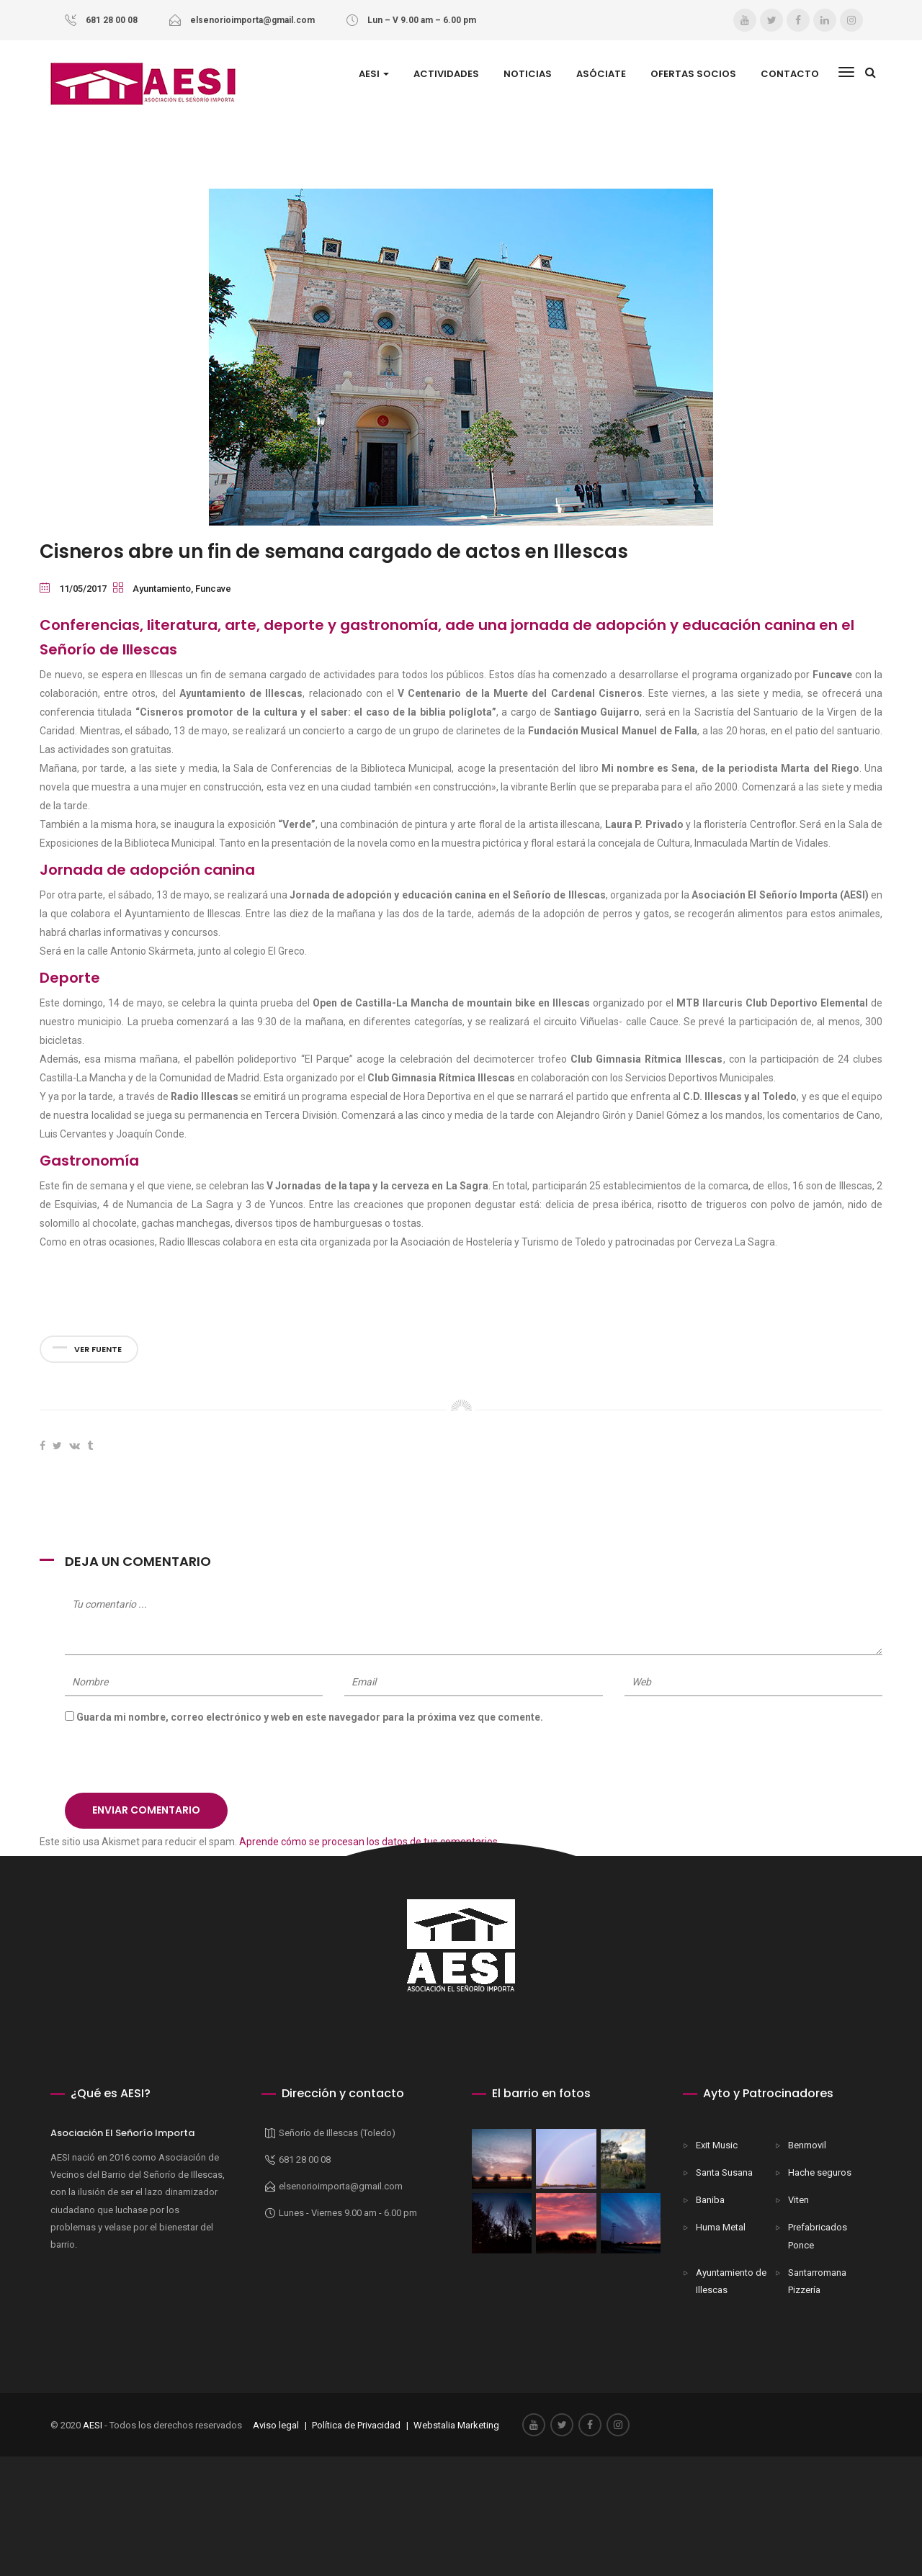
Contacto (790, 74)
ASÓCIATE (601, 74)
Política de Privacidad (356, 2425)
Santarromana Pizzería (817, 2281)
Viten (798, 2199)
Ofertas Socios (693, 74)
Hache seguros (819, 2172)
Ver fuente (87, 1349)
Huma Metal (721, 2227)
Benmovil (807, 2145)
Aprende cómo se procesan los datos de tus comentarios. (369, 1841)
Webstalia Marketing (456, 2425)
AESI (374, 74)
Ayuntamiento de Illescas (731, 2281)
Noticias (527, 74)
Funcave (213, 588)
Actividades (446, 74)
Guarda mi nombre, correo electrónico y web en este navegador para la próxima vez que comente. (309, 1717)
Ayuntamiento (162, 588)
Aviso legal (275, 2425)
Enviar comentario (146, 1810)
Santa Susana (724, 2172)
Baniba (710, 2199)
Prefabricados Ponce (817, 2236)
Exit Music (717, 2145)
